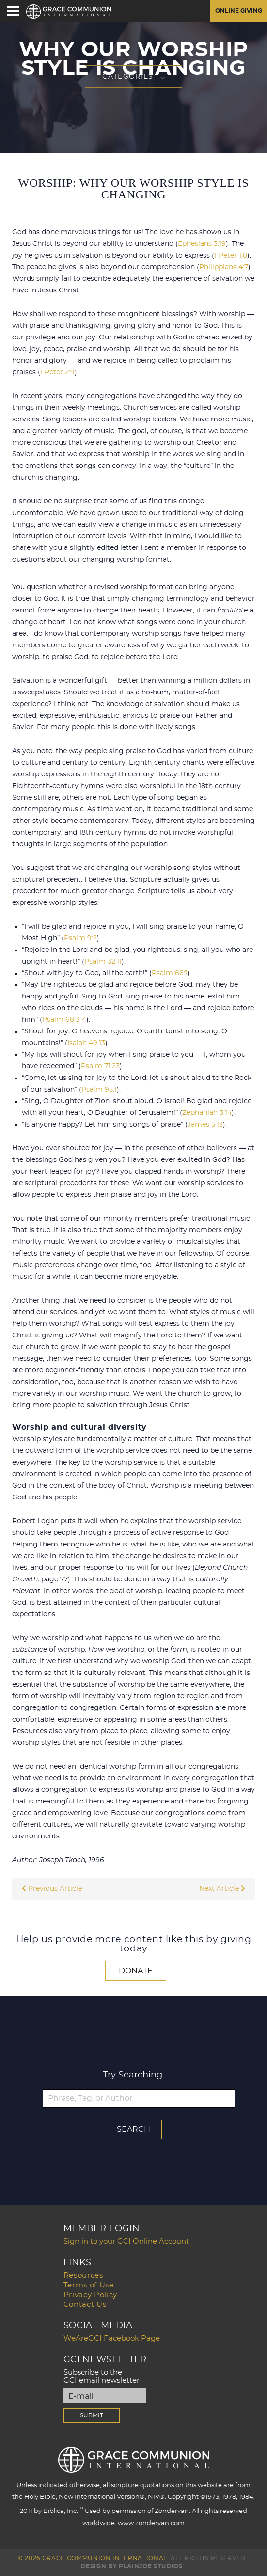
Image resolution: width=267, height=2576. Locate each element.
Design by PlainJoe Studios (131, 2566)
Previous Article (52, 1888)
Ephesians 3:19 (202, 244)
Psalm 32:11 (103, 961)
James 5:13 (205, 1124)
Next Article (222, 1888)
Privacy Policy (90, 2295)
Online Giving (238, 11)
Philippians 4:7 (223, 267)
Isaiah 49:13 (86, 1043)
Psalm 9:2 (80, 938)
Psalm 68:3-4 (64, 1019)
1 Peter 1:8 (230, 255)
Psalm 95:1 (99, 1089)
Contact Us (85, 2304)
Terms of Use (88, 2285)
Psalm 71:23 (100, 1066)
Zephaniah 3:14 (207, 1113)
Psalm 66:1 (170, 973)
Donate (136, 1971)
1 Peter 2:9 (57, 372)
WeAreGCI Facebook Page (111, 2338)
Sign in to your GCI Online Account (126, 2241)
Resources (83, 2275)
